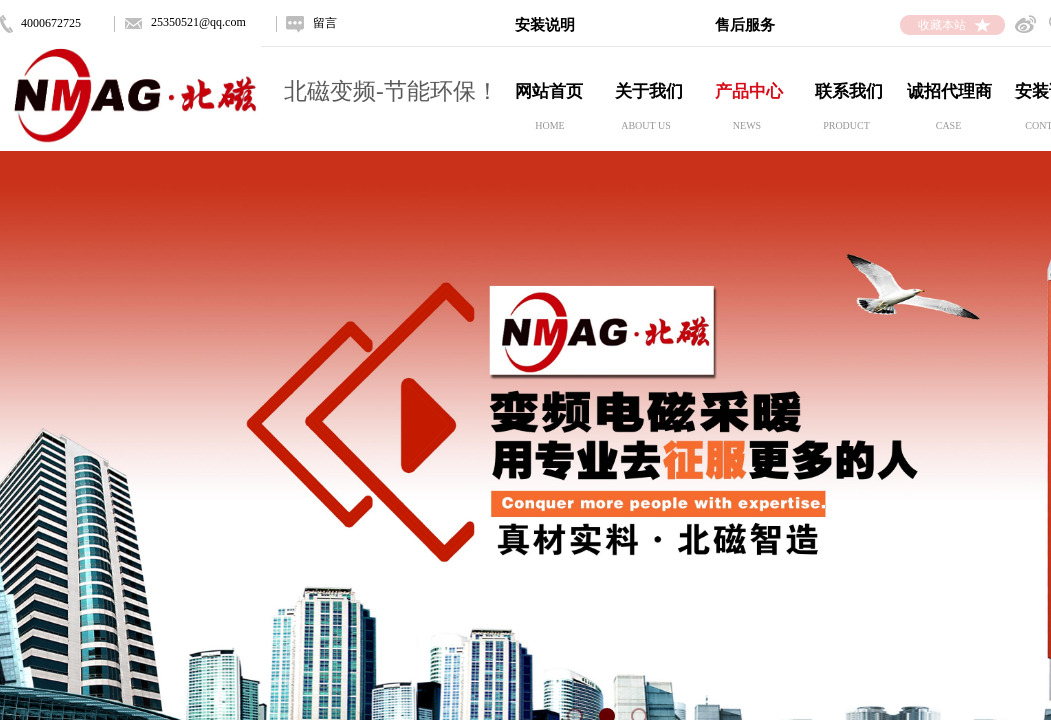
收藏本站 (942, 25)
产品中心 (749, 91)
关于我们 (649, 91)
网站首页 (549, 91)
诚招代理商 (949, 91)
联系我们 (849, 91)
